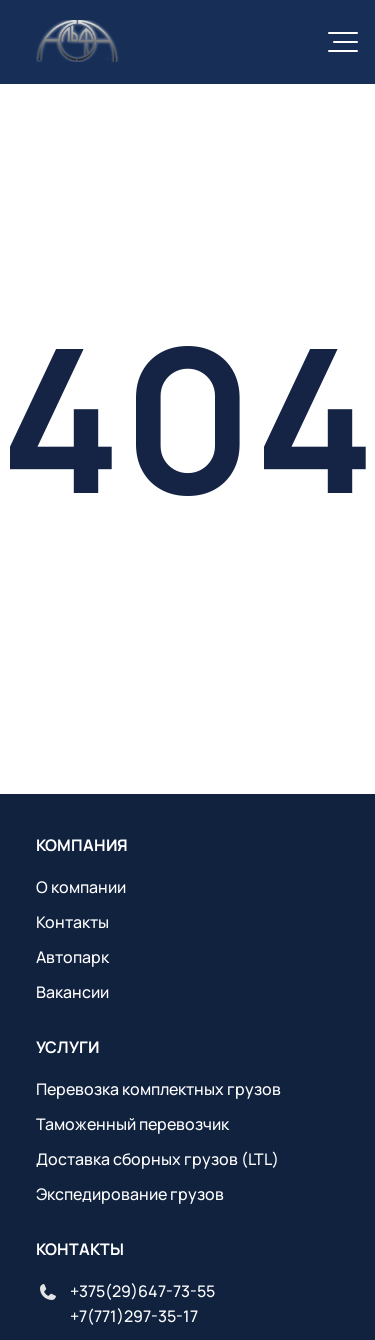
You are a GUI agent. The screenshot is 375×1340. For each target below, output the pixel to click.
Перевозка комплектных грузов (158, 1089)
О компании (81, 887)
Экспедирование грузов (130, 1194)
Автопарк (72, 957)
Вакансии (72, 992)
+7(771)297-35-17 (134, 1316)
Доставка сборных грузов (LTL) (157, 1159)
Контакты (72, 922)
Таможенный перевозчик (132, 1124)
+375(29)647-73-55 (142, 1291)
